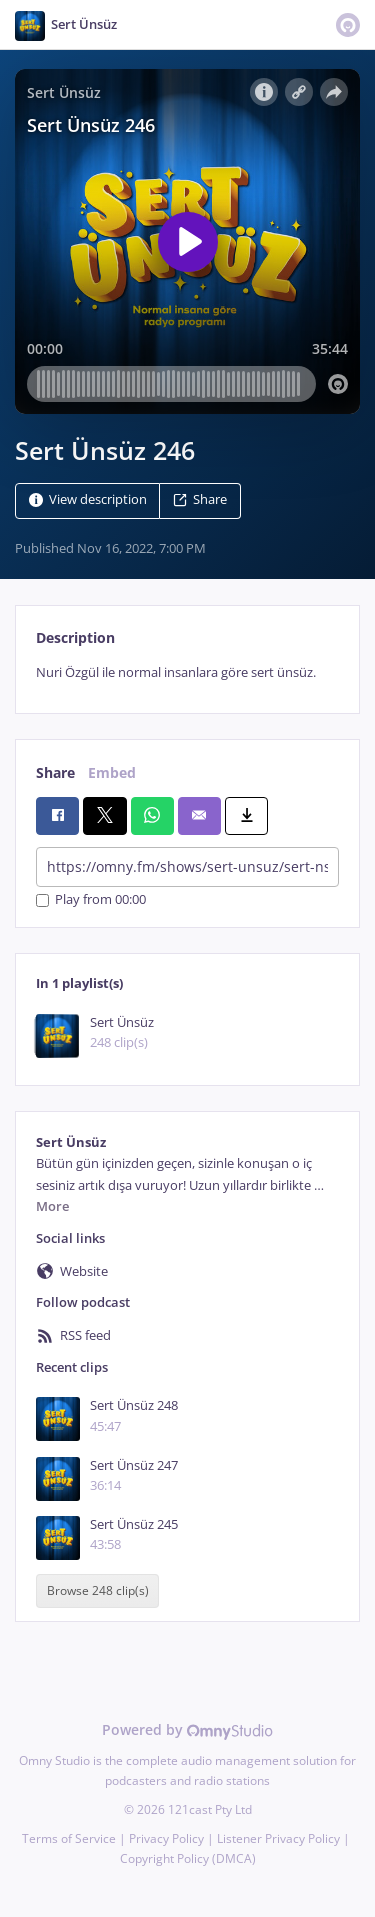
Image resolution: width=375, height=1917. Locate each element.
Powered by (187, 1729)
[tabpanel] (187, 672)
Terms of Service (69, 1838)
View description (88, 499)
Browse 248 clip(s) (98, 1590)
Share (200, 499)
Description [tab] (75, 637)
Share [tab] (55, 772)
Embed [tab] (112, 772)
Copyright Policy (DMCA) (188, 1858)
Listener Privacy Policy (278, 1838)
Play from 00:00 (91, 900)
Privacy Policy (166, 1838)
